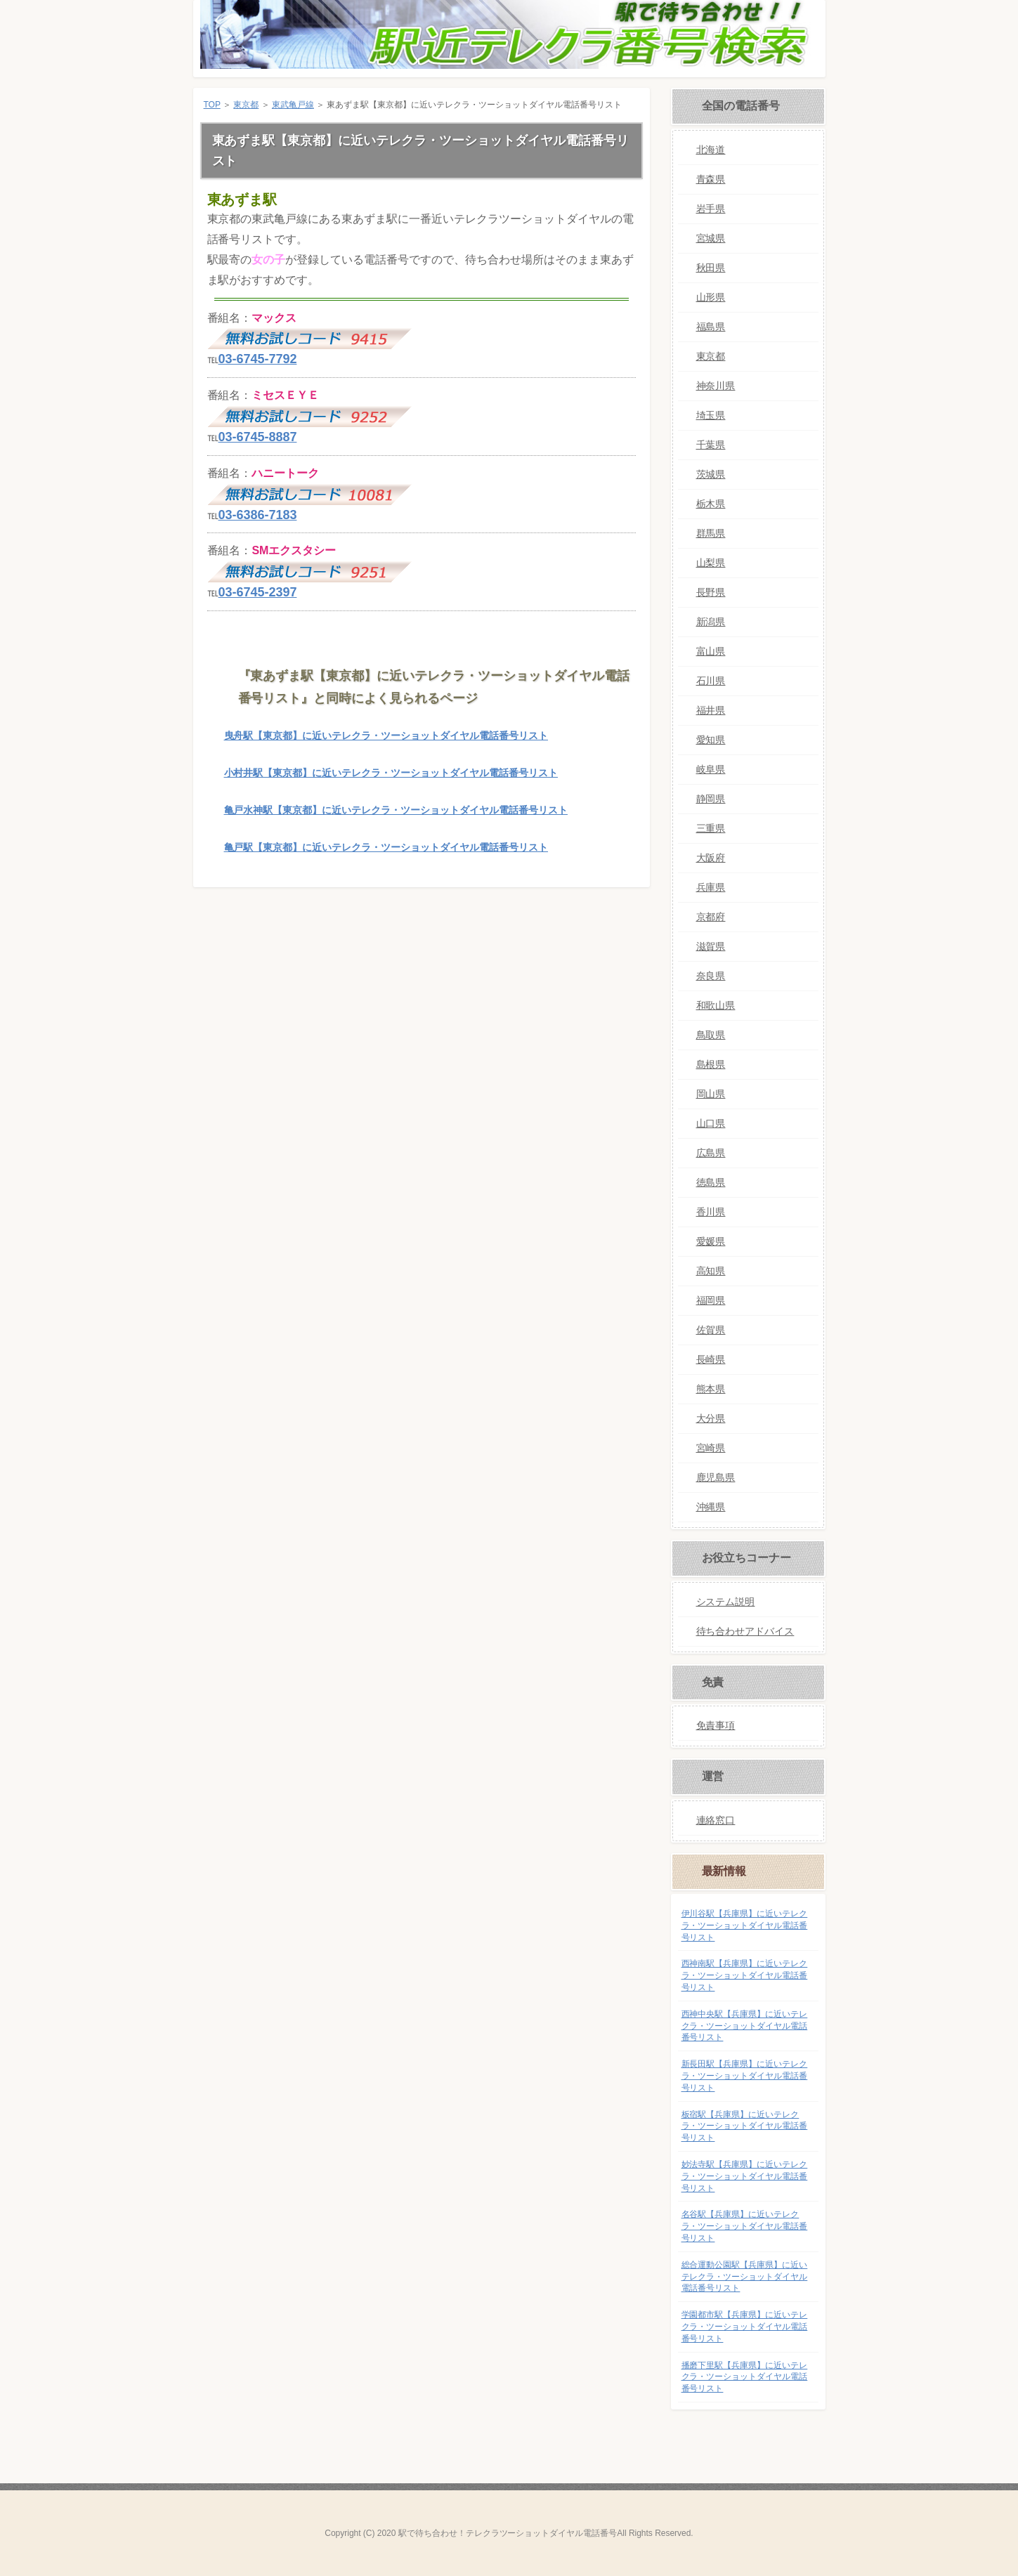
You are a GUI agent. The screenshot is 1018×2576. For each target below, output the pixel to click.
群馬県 (711, 533)
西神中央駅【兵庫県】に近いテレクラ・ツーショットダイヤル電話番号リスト (744, 2026)
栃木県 (711, 503)
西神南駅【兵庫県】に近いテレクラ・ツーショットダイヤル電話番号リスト (744, 1975)
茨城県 (711, 474)
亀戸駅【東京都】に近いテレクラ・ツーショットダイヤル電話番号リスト (386, 847)
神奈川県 (716, 385)
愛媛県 (711, 1241)
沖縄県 (711, 1506)
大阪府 (711, 857)
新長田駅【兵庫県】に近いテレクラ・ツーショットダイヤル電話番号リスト (744, 2076)
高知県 (711, 1270)
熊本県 (711, 1388)
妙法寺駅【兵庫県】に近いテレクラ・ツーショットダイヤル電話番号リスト (744, 2176)
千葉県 (711, 444)
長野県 (711, 592)
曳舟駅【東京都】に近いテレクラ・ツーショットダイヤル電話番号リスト (386, 735)
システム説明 (725, 1601)
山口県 (711, 1123)
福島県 (711, 326)
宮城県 (711, 238)
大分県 (711, 1418)
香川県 (711, 1211)
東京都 (246, 105)
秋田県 (711, 267)
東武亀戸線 (293, 105)
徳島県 (711, 1182)
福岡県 (711, 1300)
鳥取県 (711, 1034)
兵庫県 (711, 887)
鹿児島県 (716, 1477)
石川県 (711, 680)
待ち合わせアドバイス (745, 1631)
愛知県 (711, 739)
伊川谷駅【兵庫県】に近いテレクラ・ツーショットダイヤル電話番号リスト (744, 1925)
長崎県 (711, 1359)
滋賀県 (711, 946)
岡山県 (711, 1093)
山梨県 (711, 562)
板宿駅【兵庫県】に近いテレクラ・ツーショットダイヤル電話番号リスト (744, 2126)
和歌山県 (716, 1005)
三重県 (711, 828)
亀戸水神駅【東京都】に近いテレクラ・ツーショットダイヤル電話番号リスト (396, 810)
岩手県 (711, 208)
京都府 (711, 916)
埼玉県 (711, 415)
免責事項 (716, 1725)
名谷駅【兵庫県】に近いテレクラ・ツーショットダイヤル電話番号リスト (744, 2226)
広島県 (711, 1152)
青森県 (711, 179)
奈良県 (711, 975)
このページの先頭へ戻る (606, 909)
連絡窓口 (716, 1820)
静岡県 (711, 798)
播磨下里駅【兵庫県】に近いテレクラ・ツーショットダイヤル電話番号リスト (744, 2377)
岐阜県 (711, 769)
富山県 (711, 651)
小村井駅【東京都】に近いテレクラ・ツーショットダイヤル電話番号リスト (391, 772)
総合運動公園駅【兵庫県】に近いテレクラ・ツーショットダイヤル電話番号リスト (744, 2277)
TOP (212, 105)
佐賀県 (711, 1329)
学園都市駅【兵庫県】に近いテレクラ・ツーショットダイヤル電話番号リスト (744, 2326)
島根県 (711, 1064)
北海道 (711, 149)
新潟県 (711, 621)
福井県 (711, 710)
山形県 (711, 297)
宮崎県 (711, 1447)
